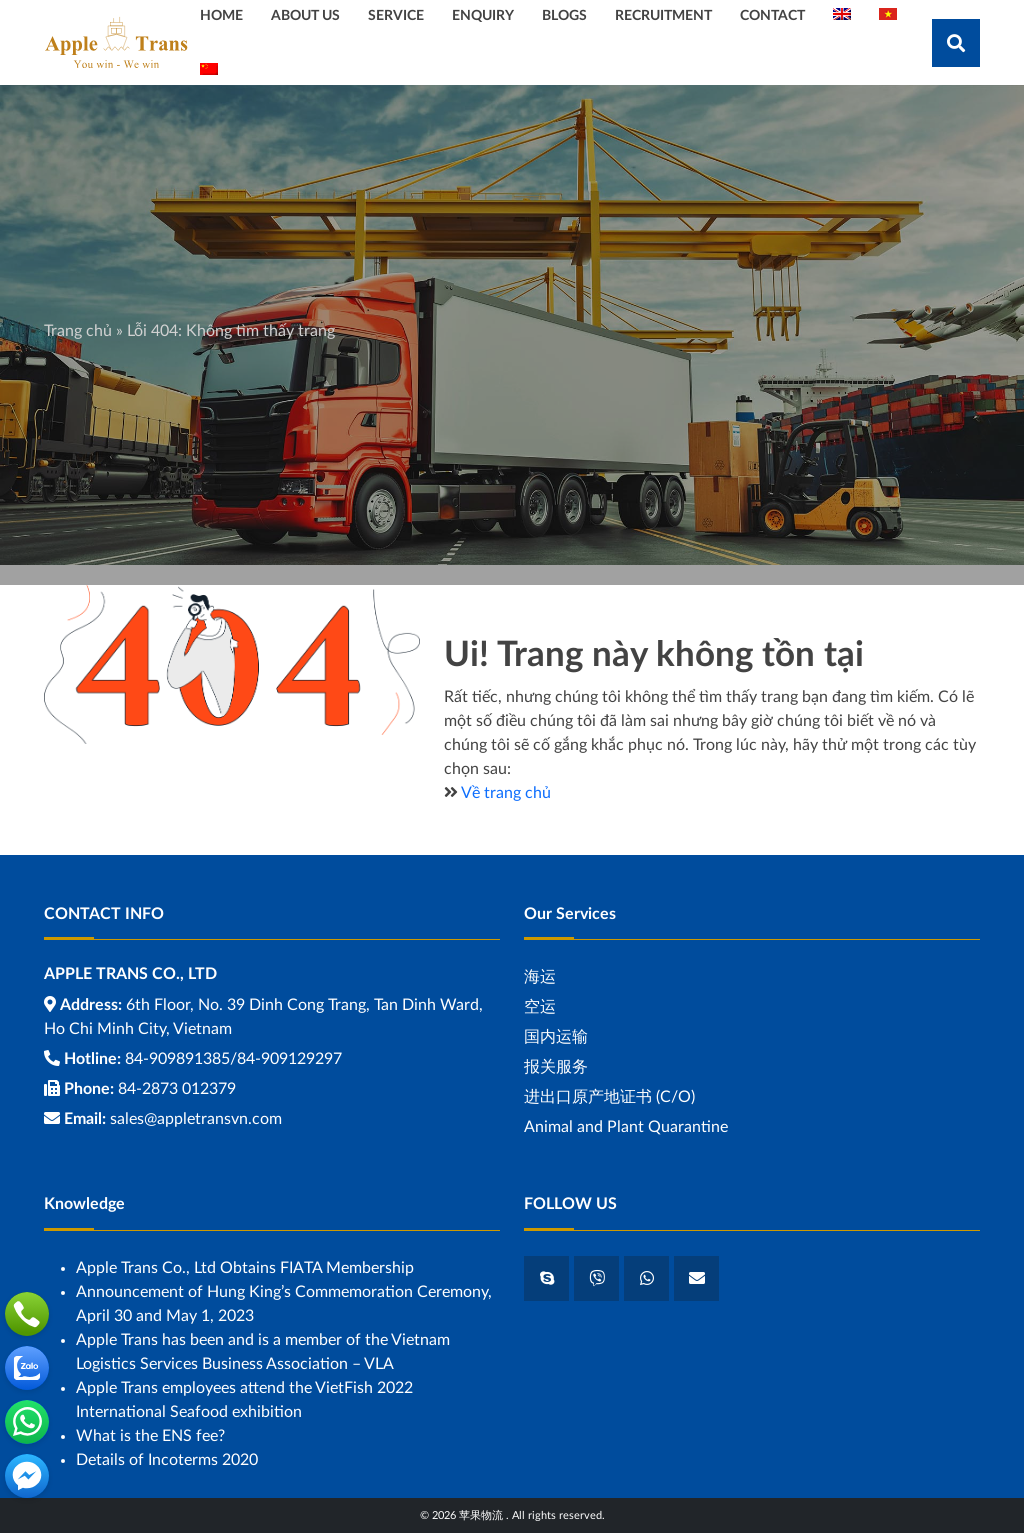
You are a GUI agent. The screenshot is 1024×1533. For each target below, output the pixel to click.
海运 (540, 977)
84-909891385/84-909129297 (233, 1059)
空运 (540, 1007)
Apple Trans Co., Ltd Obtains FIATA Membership (245, 1268)
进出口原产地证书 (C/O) (609, 1097)
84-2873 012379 (177, 1089)
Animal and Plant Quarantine (626, 1127)
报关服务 (556, 1067)
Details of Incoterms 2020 (167, 1460)
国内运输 (556, 1037)
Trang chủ (78, 331)
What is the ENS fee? (150, 1436)
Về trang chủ (506, 793)
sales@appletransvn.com (196, 1119)
